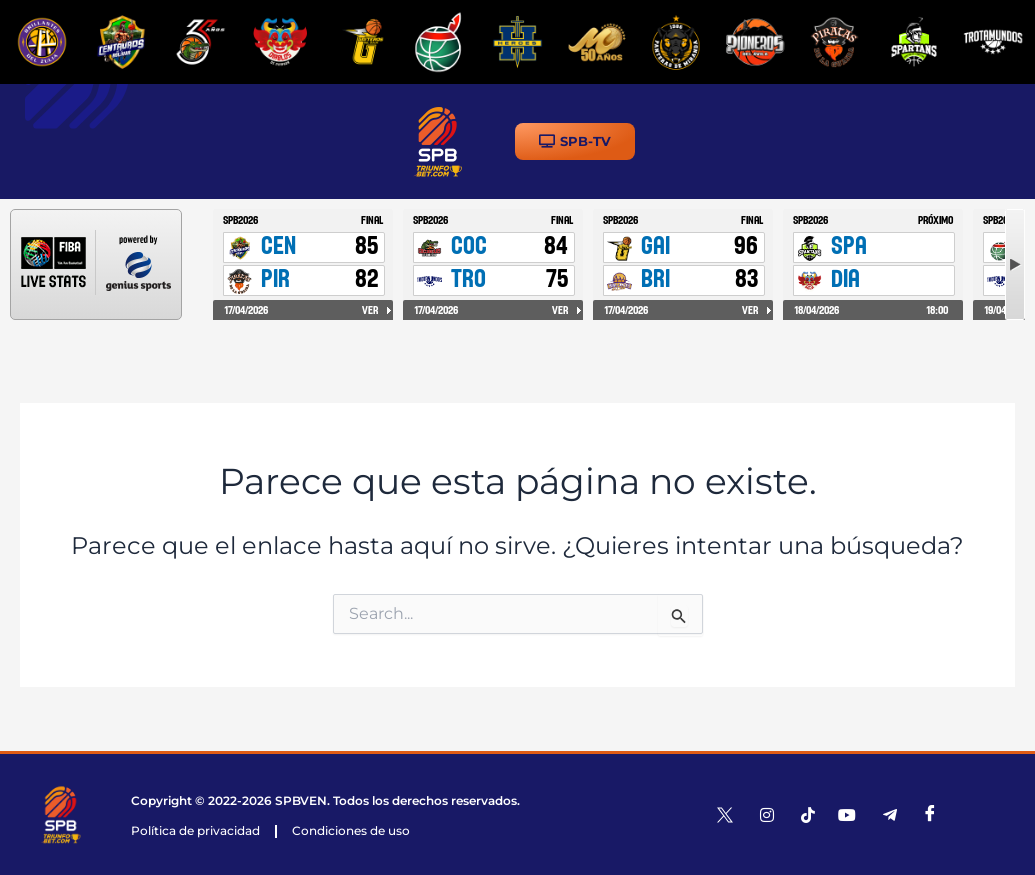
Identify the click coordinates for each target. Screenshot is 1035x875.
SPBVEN (301, 800)
